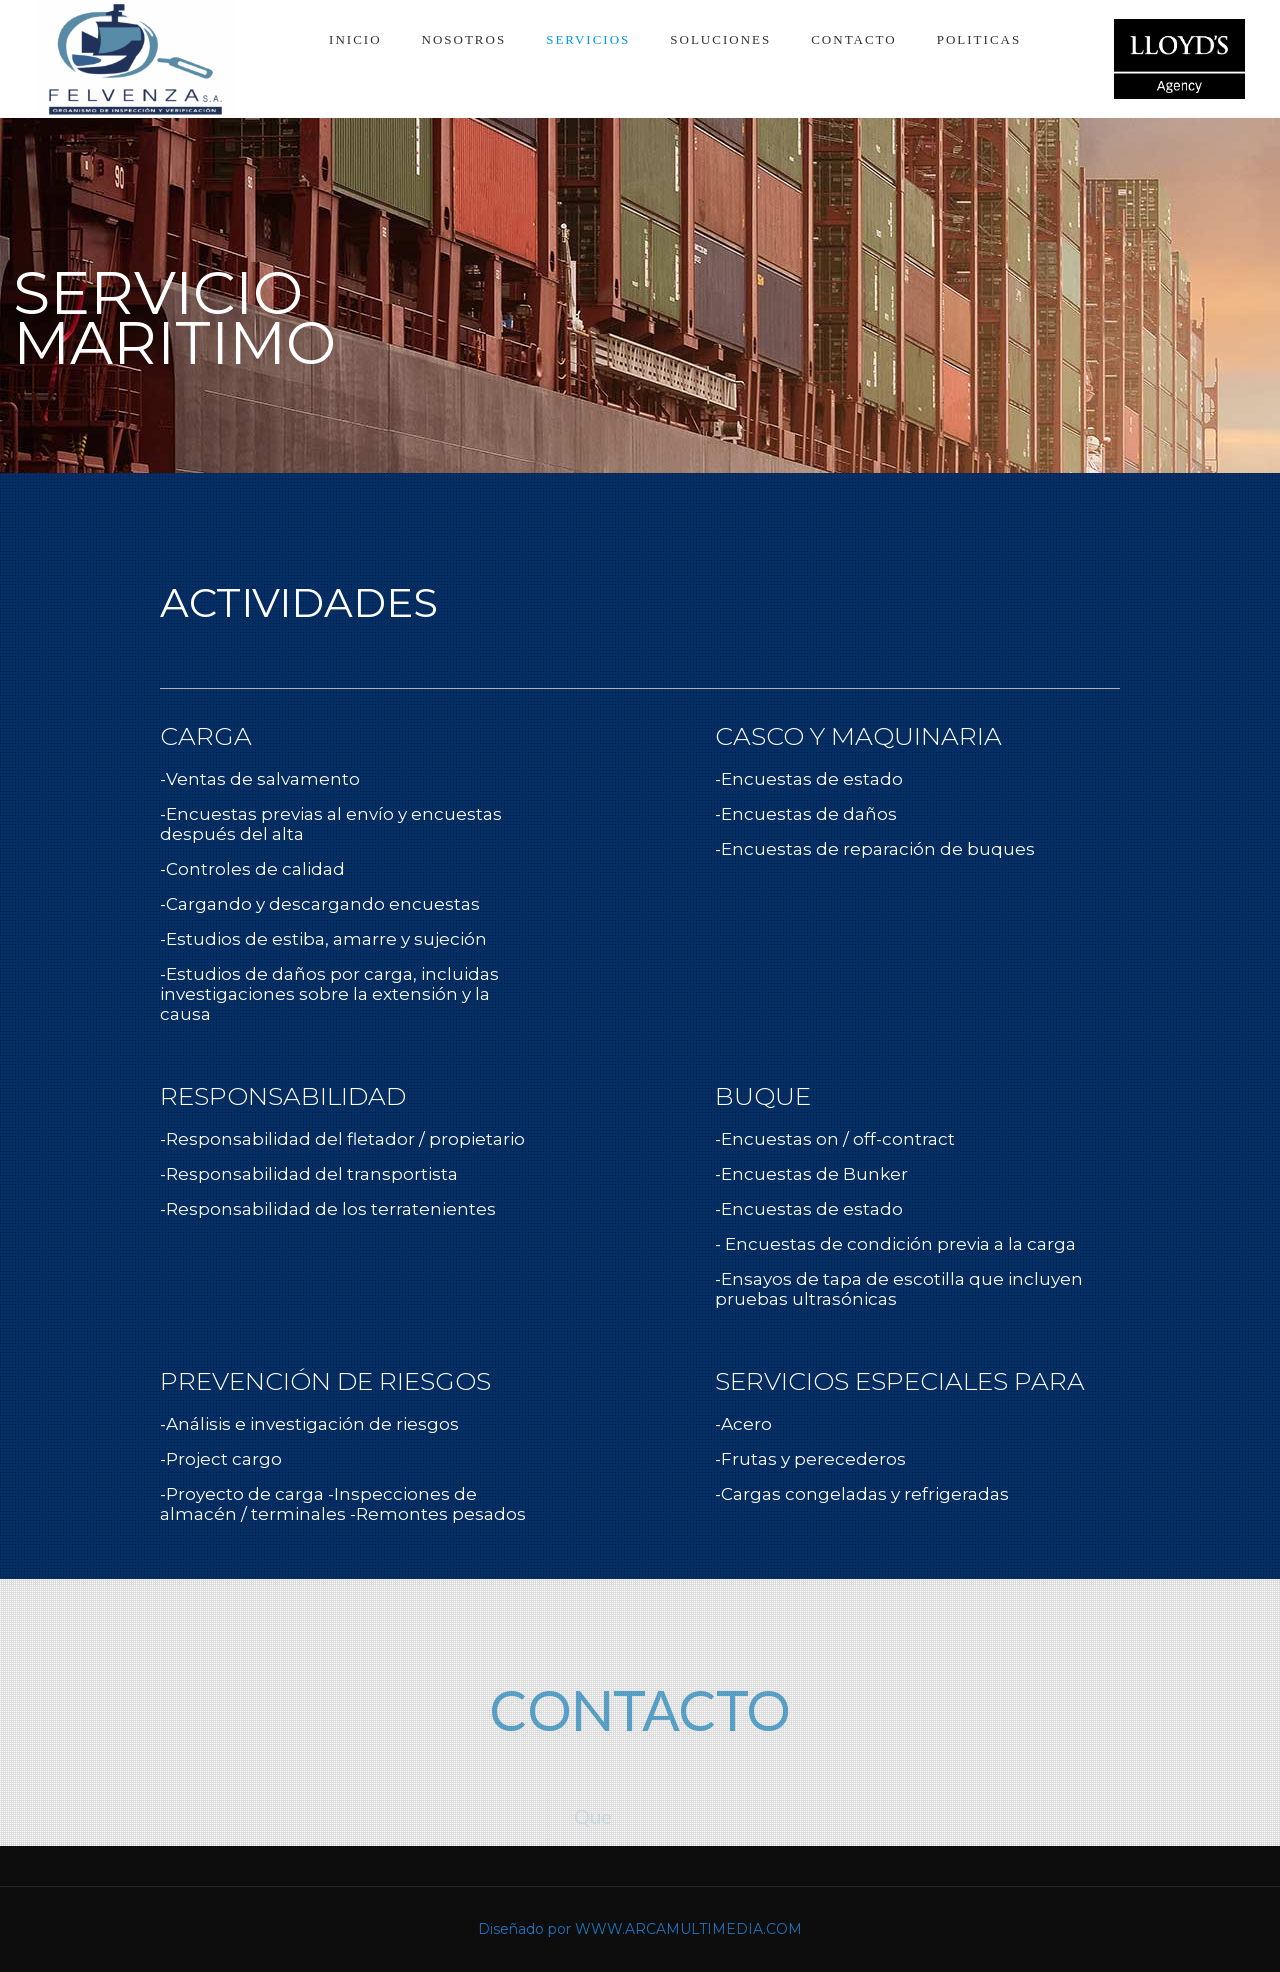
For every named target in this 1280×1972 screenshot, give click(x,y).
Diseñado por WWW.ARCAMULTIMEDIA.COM (640, 1929)
